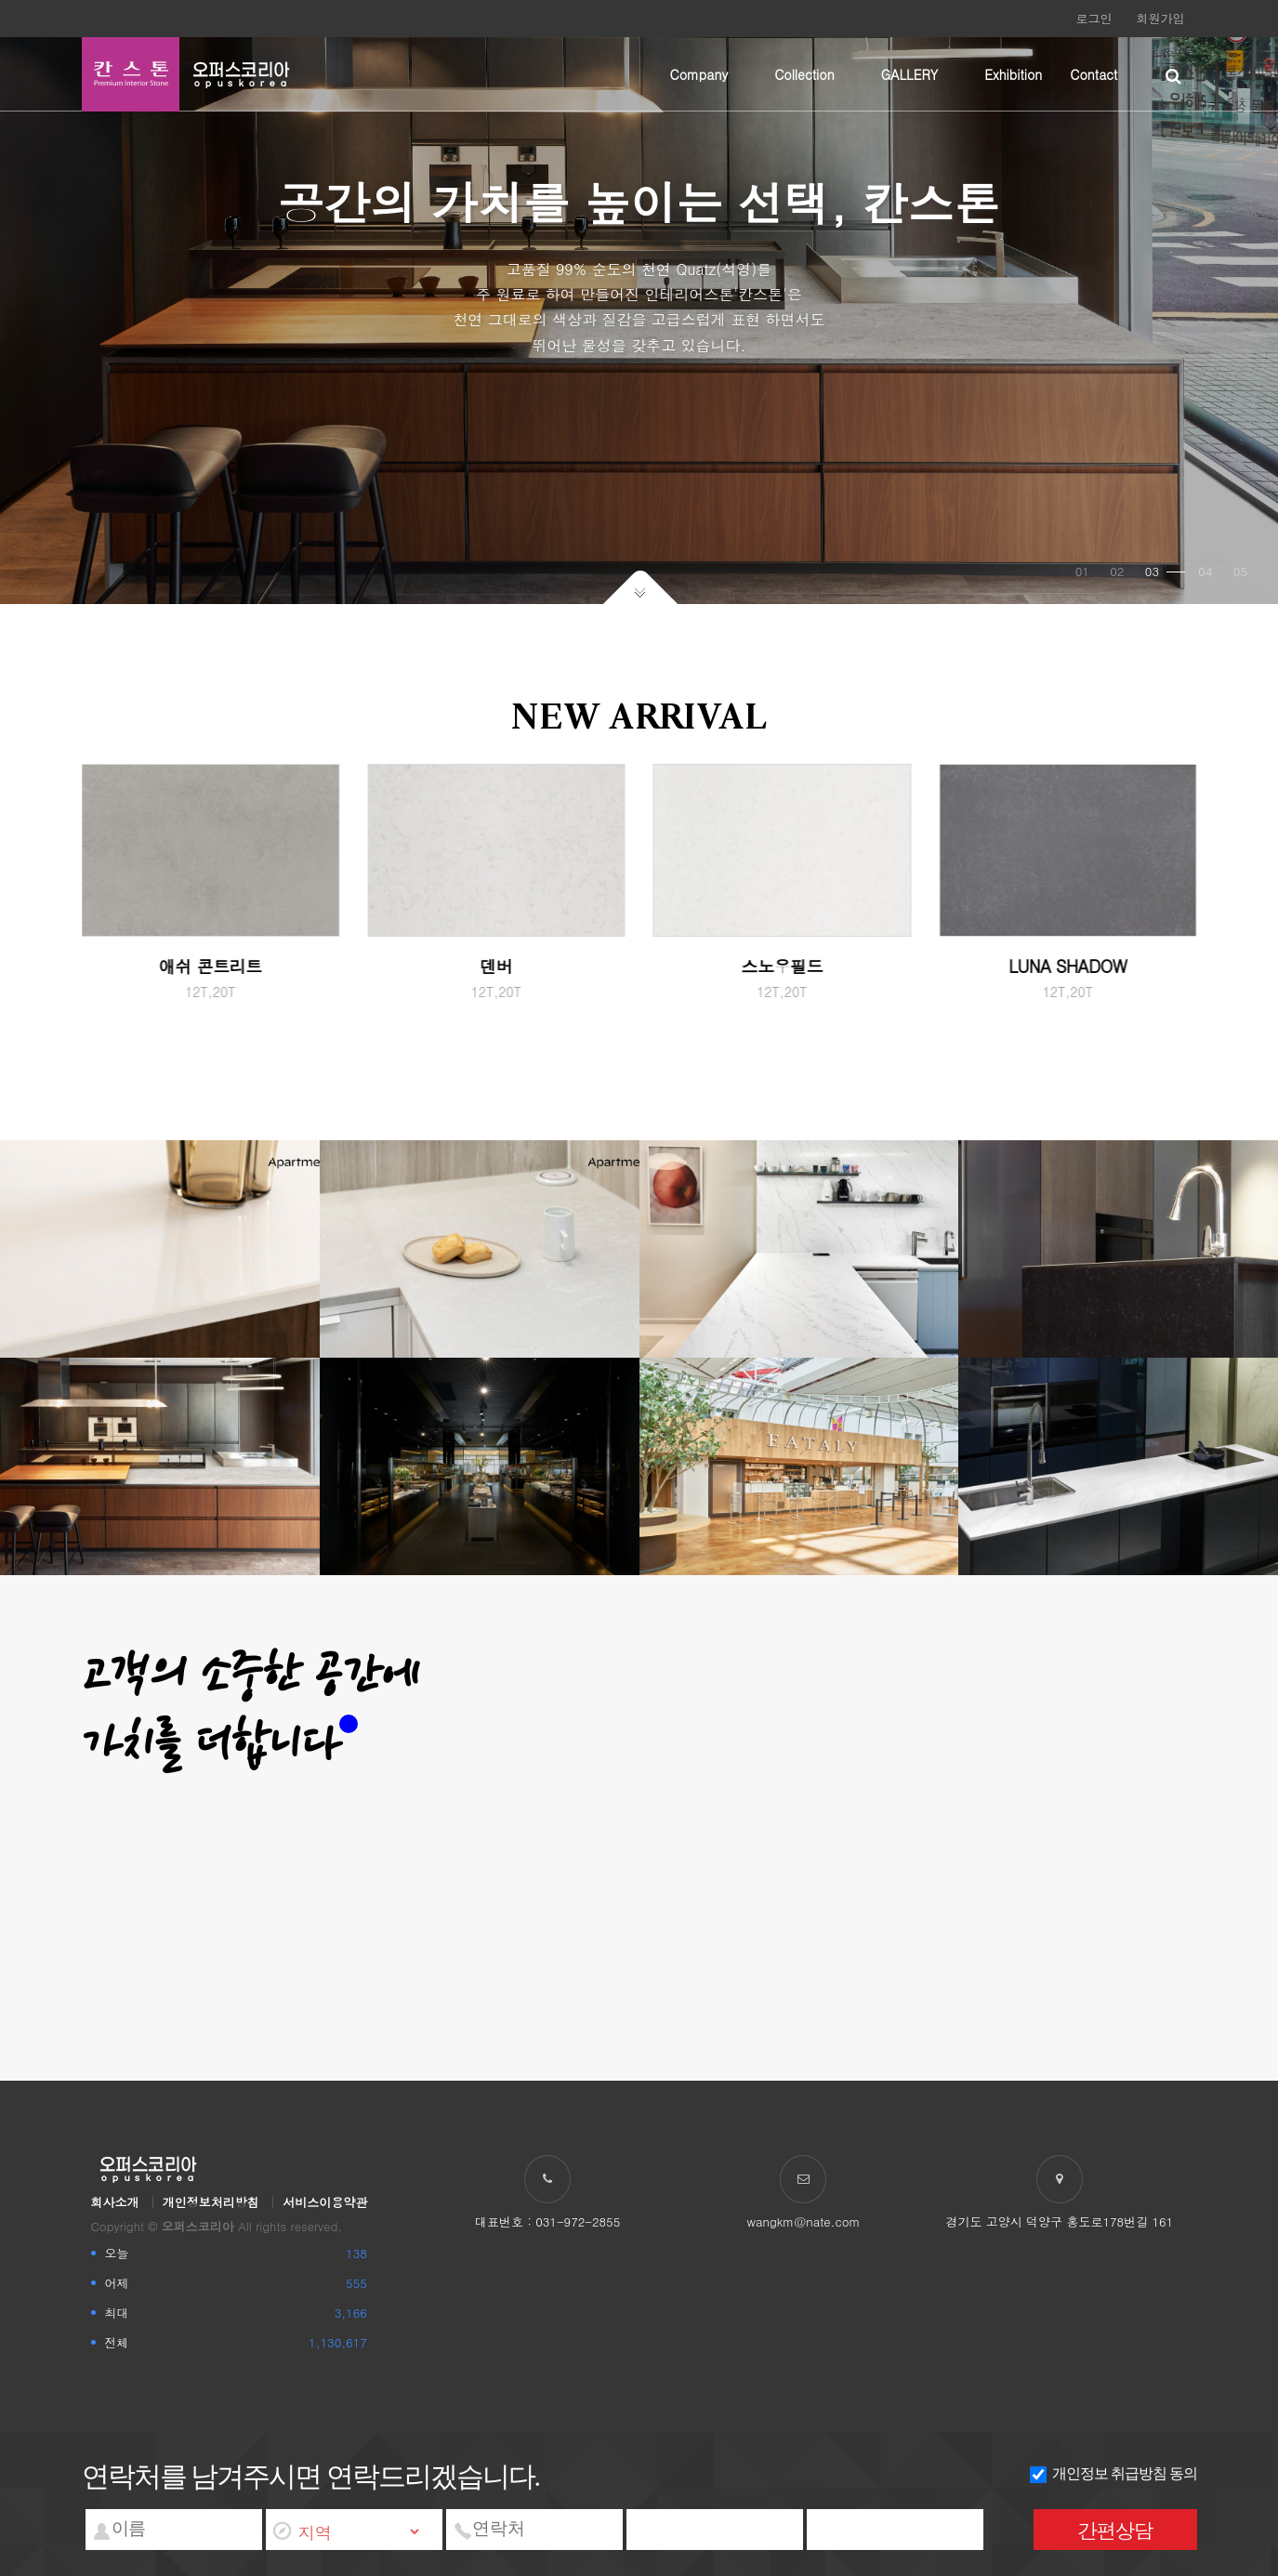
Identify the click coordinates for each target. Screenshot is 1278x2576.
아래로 (640, 587)
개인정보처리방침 (211, 2202)
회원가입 (1161, 18)
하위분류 (737, 74)
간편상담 (1115, 2530)
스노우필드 (782, 966)
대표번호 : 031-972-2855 (547, 2221)
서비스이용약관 (325, 2202)
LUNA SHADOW (1067, 966)
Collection (804, 74)
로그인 (1094, 18)
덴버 (496, 966)
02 (1117, 571)
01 (1082, 571)
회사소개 (115, 2202)
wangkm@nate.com (804, 2221)
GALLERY (910, 74)
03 (1165, 571)
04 (1205, 571)
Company (699, 74)
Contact (1093, 74)
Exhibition (1013, 74)
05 (1240, 571)
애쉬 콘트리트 (210, 966)
